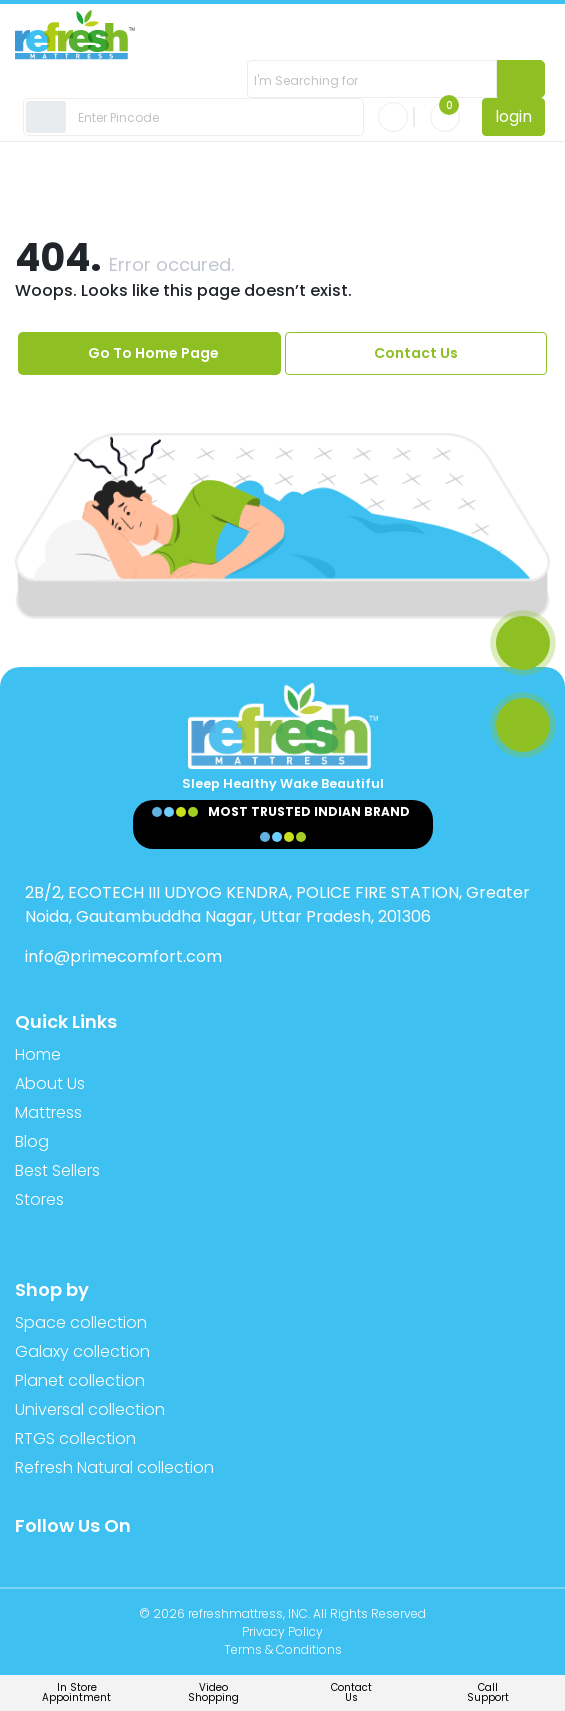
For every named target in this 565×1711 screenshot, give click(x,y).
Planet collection (80, 1380)
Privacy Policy (282, 1631)
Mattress (48, 1112)
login (513, 116)
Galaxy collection (82, 1351)
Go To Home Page (153, 353)
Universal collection (90, 1409)
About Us (50, 1083)
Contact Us (416, 353)
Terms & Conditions (283, 1649)
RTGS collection (75, 1438)
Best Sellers (57, 1170)
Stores (39, 1199)
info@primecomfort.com (123, 956)
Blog (32, 1141)
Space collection (81, 1322)
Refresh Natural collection (114, 1467)
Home (38, 1054)
